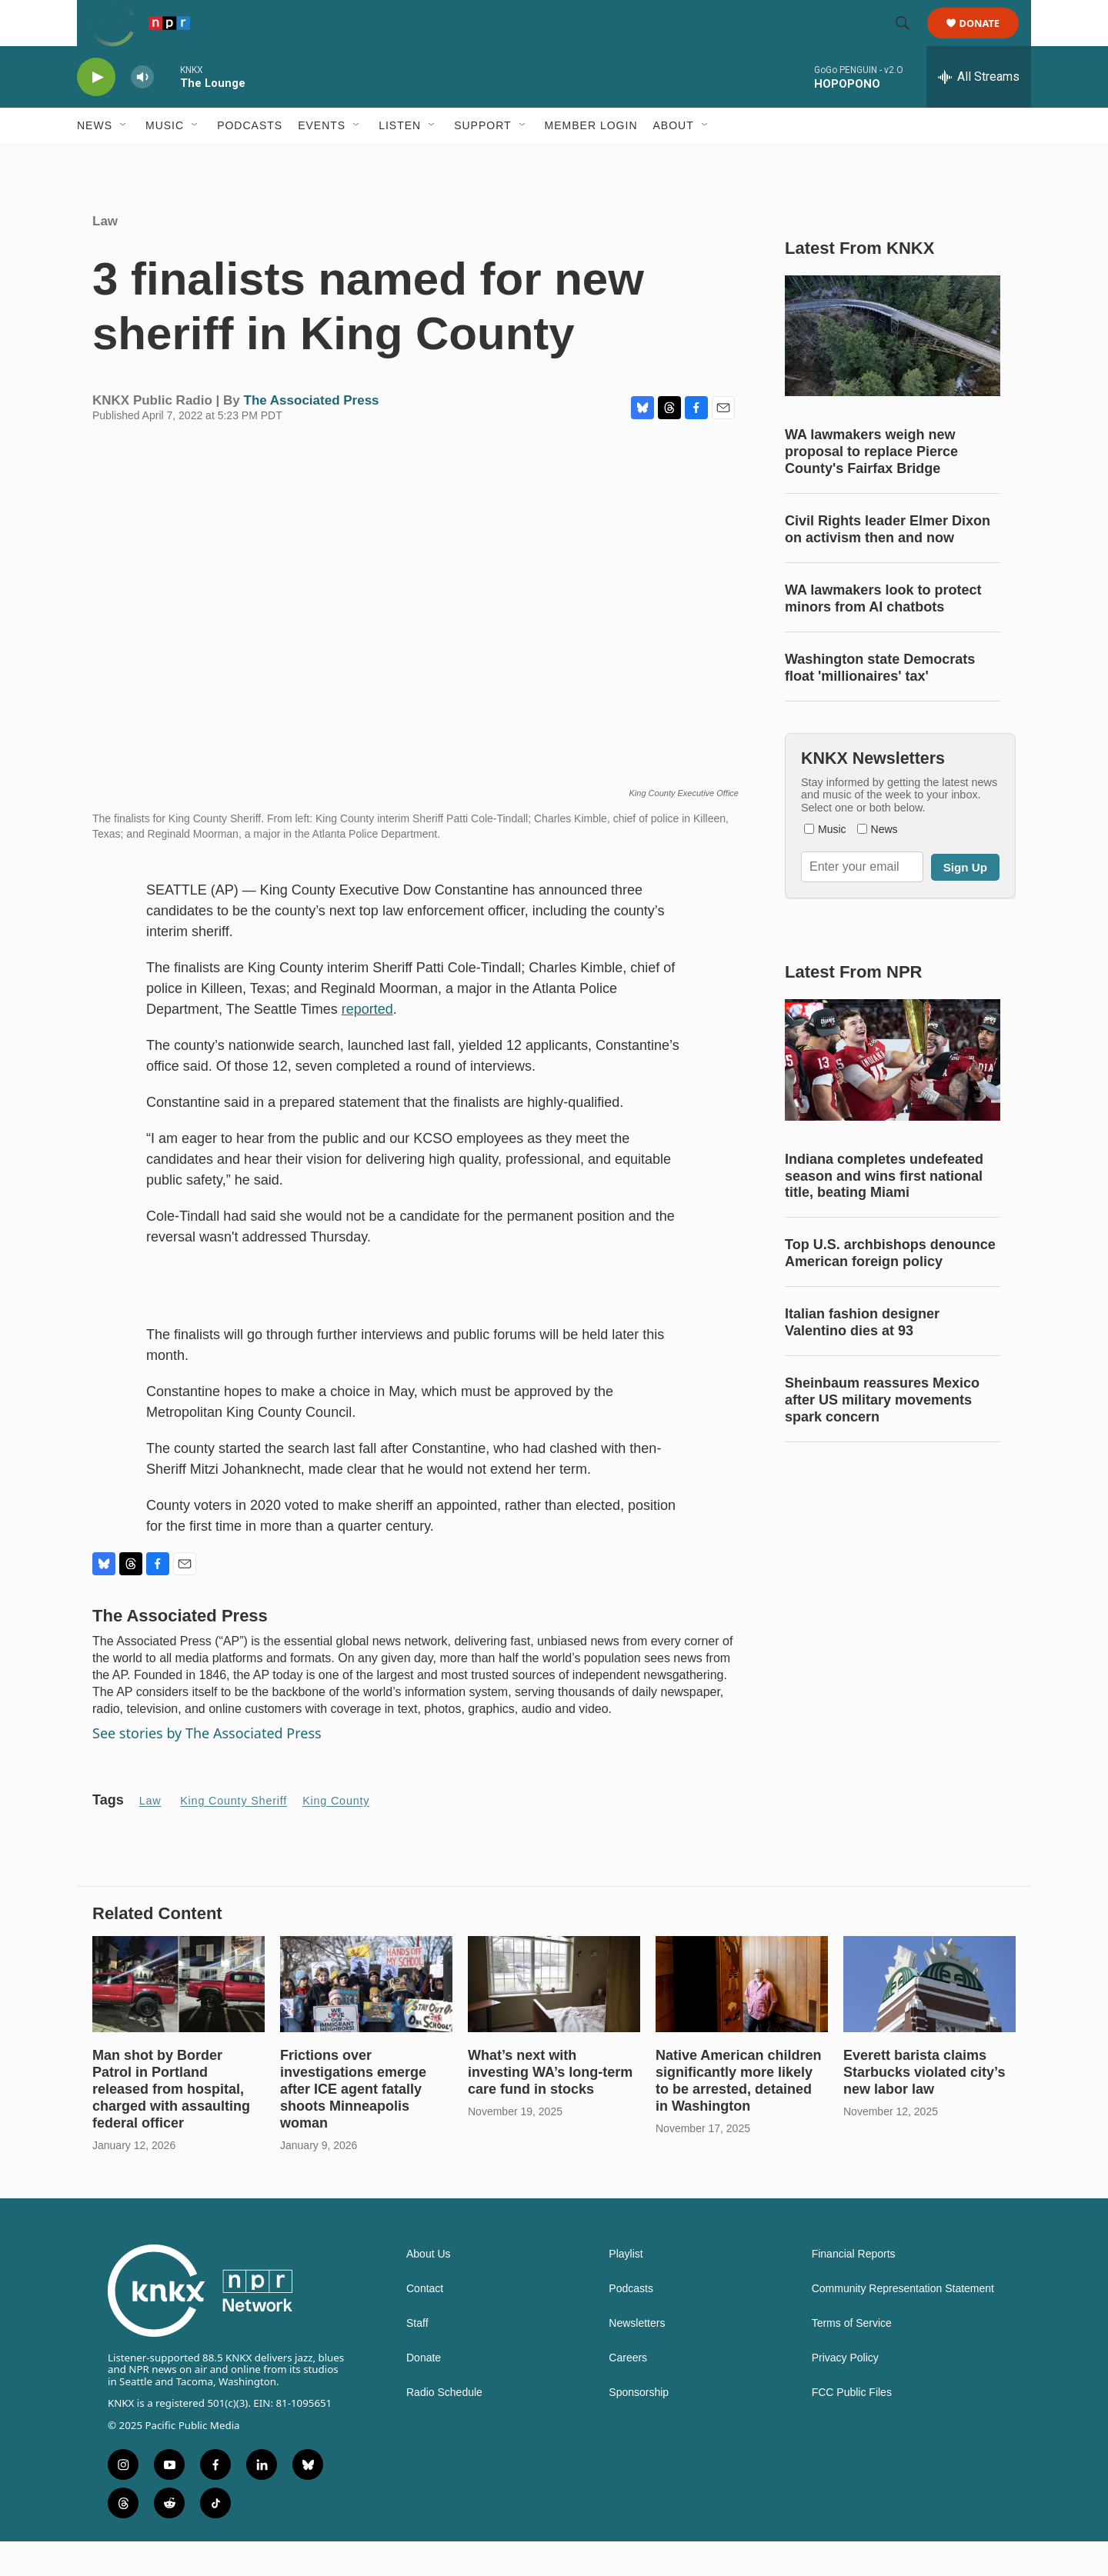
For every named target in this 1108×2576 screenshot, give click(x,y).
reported (367, 1043)
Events (321, 160)
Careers (628, 2392)
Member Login (591, 160)
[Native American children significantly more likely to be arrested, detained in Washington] (742, 2019)
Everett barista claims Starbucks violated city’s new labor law (924, 2106)
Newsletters (637, 2358)
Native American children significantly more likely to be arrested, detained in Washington (738, 2115)
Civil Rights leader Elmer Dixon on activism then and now (887, 564)
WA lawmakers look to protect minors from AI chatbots (883, 633)
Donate (989, 40)
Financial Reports (854, 2288)
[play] (96, 112)
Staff (417, 2358)
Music (164, 160)
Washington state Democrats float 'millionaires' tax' (880, 702)
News (94, 160)
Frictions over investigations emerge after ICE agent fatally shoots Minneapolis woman (353, 2123)
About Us (428, 2288)
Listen (400, 160)
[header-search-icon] (909, 41)
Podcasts (249, 160)
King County (335, 1835)
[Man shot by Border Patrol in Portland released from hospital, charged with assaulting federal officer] (178, 2019)
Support (482, 160)
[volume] (142, 112)
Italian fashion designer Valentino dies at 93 (862, 1357)
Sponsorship (639, 2427)
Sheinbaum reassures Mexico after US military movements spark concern (882, 1434)
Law (105, 255)
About (673, 160)
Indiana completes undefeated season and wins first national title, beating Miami (884, 1210)
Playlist (625, 2288)
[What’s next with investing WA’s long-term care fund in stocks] (554, 2019)
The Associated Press (311, 435)
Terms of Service (852, 2358)
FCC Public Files (852, 2427)
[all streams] (978, 111)
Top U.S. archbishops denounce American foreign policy (890, 1287)
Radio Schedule (444, 2427)
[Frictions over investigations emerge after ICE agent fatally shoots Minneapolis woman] (366, 2019)
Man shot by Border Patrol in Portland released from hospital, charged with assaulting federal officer (171, 2123)
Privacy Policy (845, 2392)
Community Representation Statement (903, 2323)
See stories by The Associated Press (207, 1767)
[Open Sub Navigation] (124, 160)
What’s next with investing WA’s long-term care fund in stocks (550, 2106)
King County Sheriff (233, 1835)
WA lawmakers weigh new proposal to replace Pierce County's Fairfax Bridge (871, 486)
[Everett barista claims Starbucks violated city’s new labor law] (929, 2019)
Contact (424, 2323)
